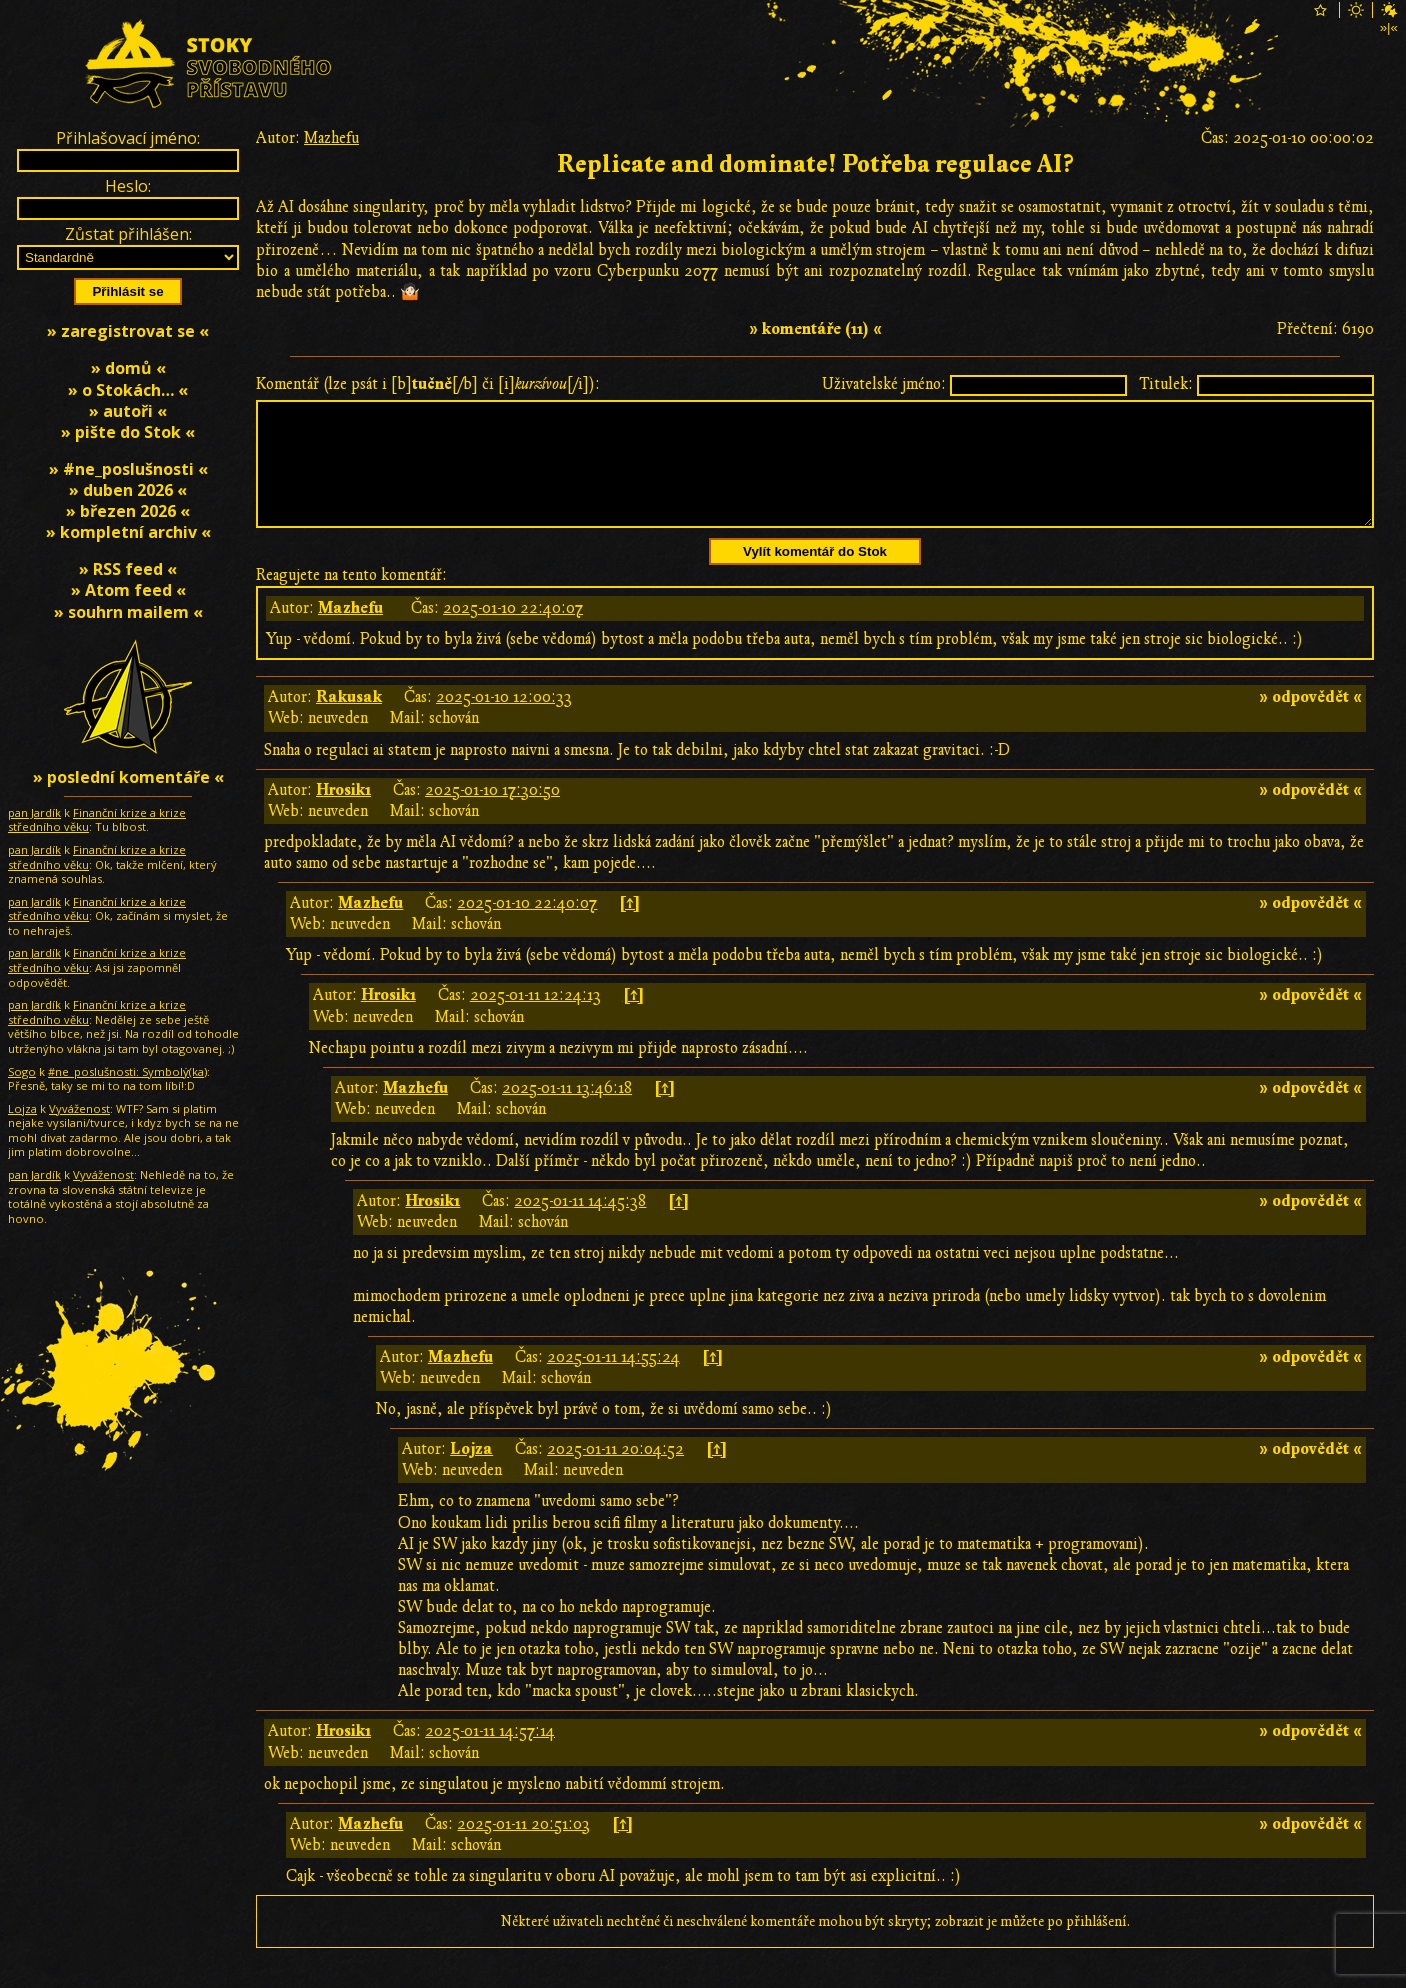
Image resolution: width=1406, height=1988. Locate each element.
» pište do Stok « (128, 432)
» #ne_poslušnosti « (128, 469)
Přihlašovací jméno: (128, 138)
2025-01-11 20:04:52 (615, 1473)
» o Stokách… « (128, 390)
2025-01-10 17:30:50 (492, 814)
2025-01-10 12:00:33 (504, 721)
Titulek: (1166, 384)
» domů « (128, 368)
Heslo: (128, 186)
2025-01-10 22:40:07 (513, 632)
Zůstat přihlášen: (128, 234)
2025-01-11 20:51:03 (523, 1848)
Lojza (471, 1473)
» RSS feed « (128, 569)
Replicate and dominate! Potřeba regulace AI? (815, 164)
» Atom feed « (128, 590)
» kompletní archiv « (128, 532)
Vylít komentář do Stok (815, 575)
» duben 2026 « (128, 490)
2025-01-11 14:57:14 (490, 1755)
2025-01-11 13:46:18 (567, 1112)
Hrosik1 (343, 814)
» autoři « (128, 411)
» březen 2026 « (128, 511)
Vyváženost (79, 1108)
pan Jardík (34, 812)
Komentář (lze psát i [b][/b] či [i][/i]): (428, 384)
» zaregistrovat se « (128, 331)
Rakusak (349, 721)
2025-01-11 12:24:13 (535, 1019)
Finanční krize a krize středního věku (97, 820)
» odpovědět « (1310, 721)
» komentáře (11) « (815, 329)
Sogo (22, 1071)
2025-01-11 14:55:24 (613, 1381)
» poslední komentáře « (128, 777)
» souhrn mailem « (128, 612)
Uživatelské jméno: (884, 384)
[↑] (629, 927)
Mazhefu (331, 138)
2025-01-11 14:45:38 (580, 1225)
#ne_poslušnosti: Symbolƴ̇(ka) (127, 1071)
